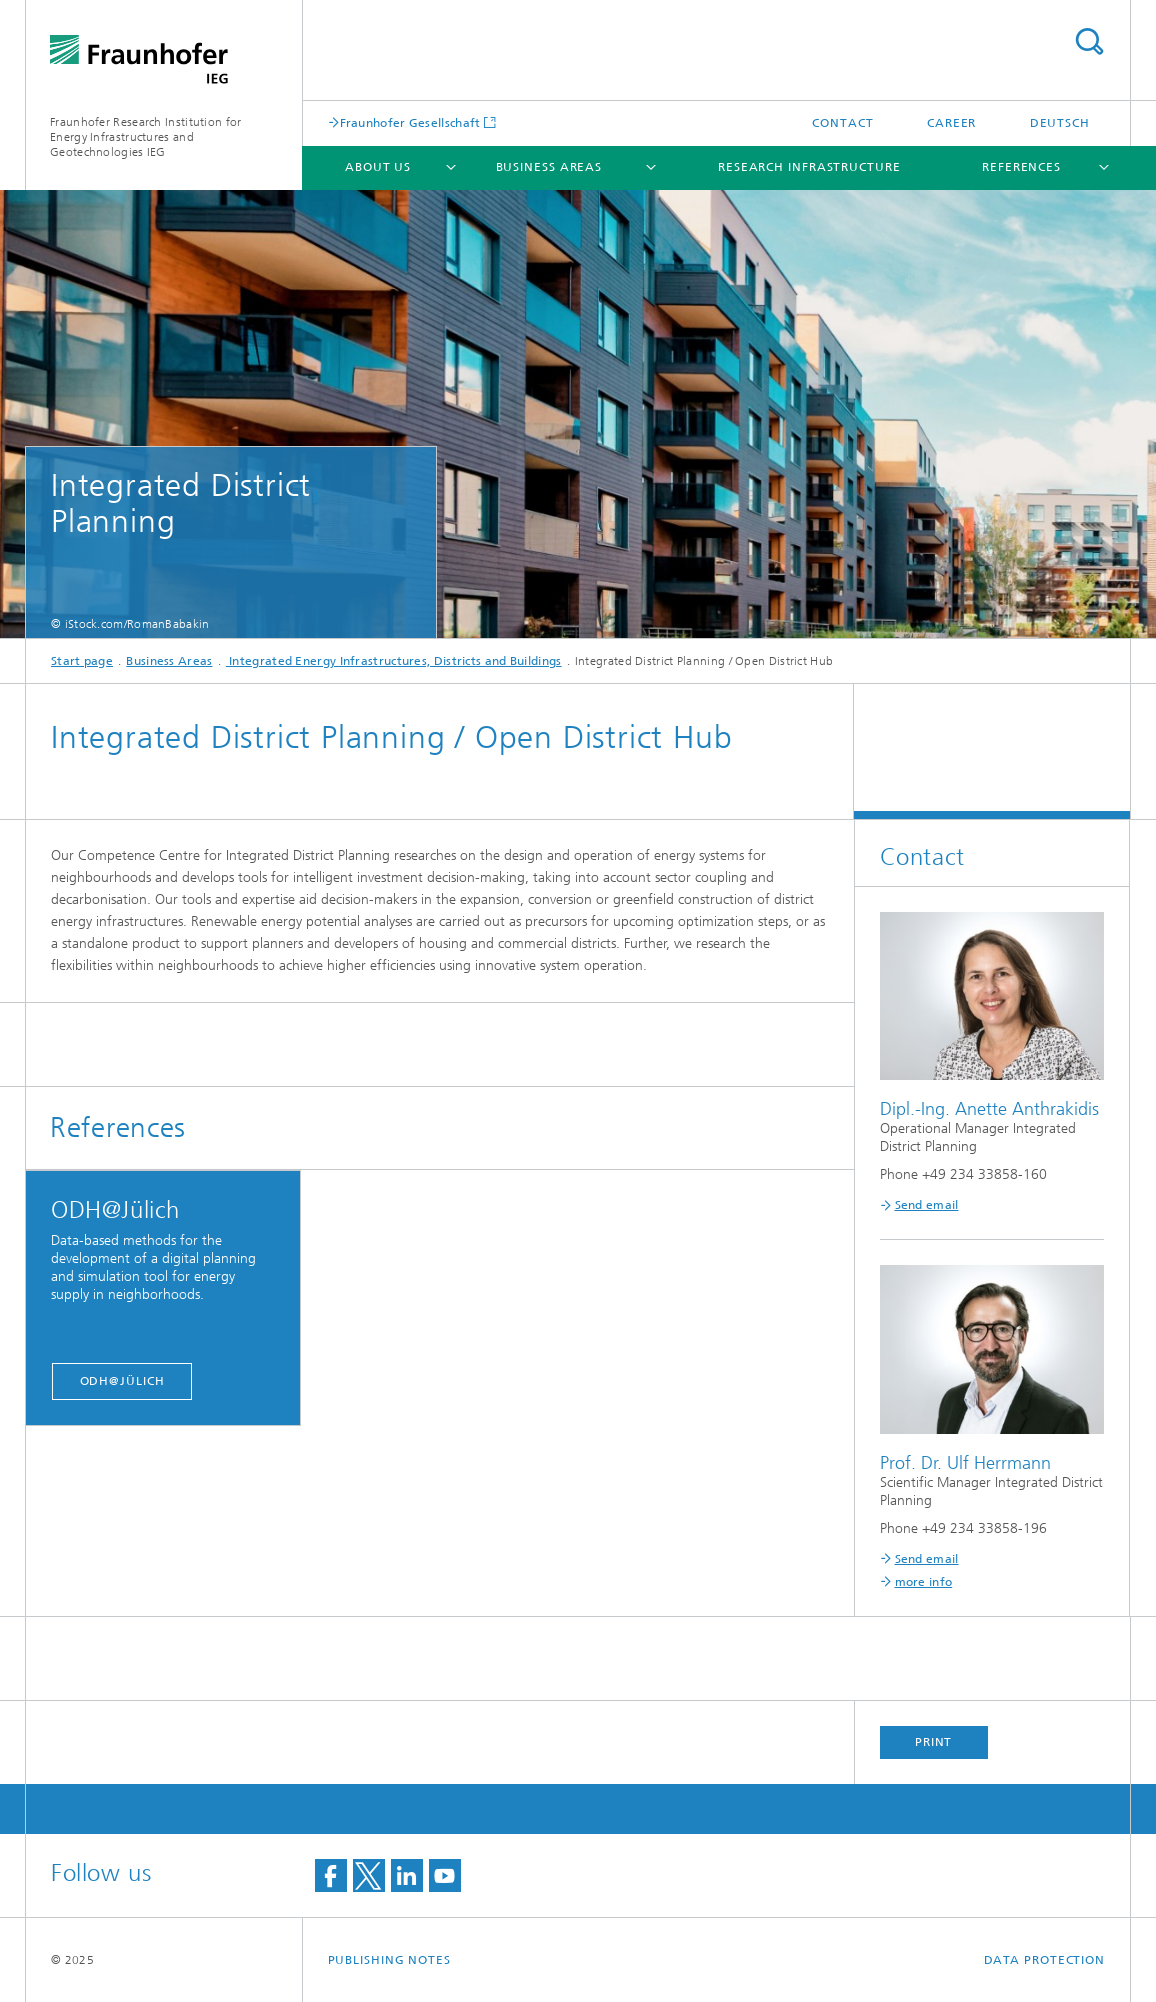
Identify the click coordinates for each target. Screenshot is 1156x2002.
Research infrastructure (809, 167)
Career (951, 123)
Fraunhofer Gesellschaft (410, 122)
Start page (82, 661)
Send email (927, 1205)
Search (1089, 41)
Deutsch (1060, 123)
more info (924, 1582)
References (1021, 167)
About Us (378, 167)
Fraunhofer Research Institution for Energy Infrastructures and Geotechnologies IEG (146, 137)
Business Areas (549, 167)
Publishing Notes (389, 1960)
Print (934, 1742)
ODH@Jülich (122, 1381)
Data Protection (1045, 1960)
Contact (842, 123)
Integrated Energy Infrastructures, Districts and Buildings (394, 661)
